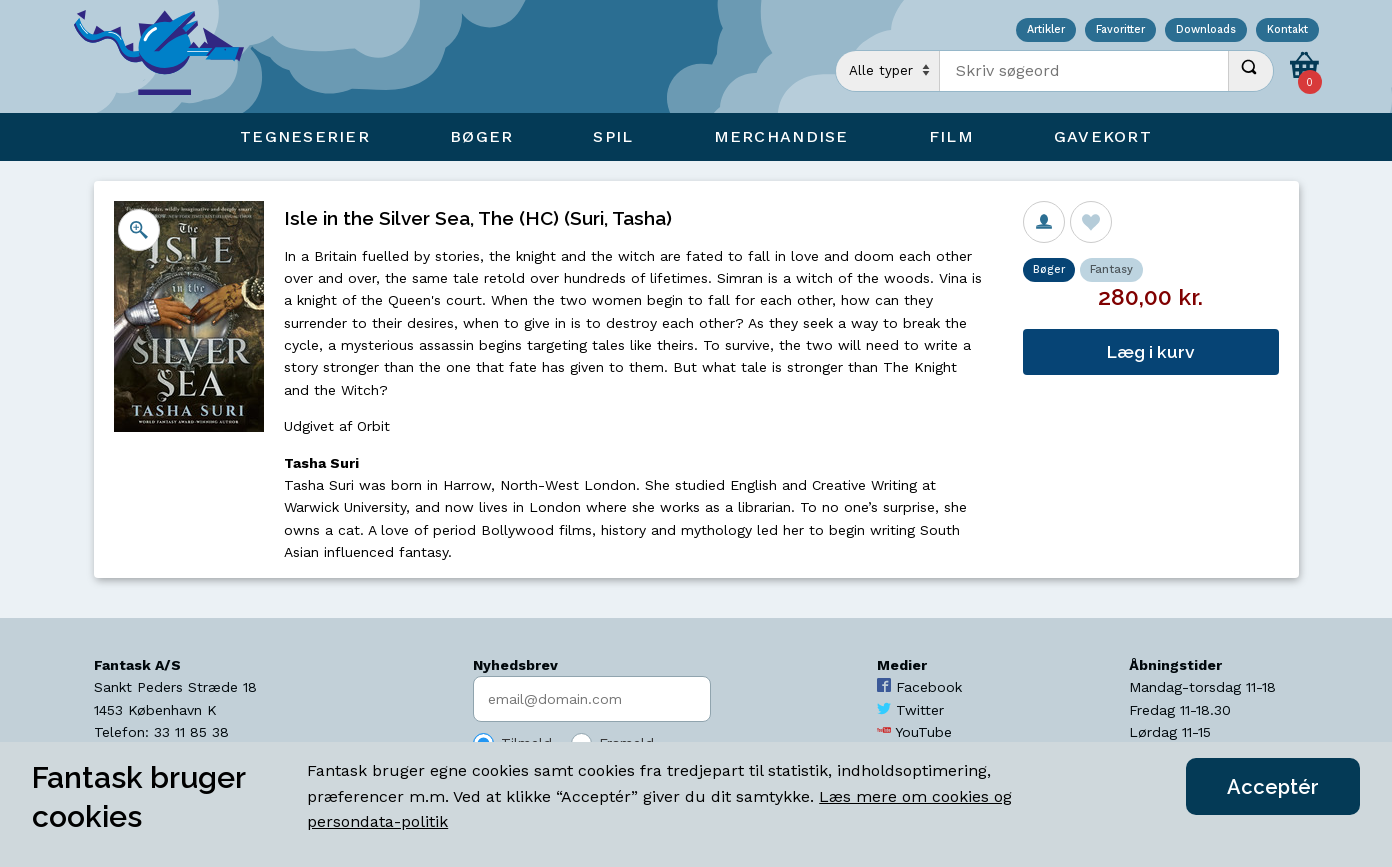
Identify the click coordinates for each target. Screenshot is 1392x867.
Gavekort (1103, 136)
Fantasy (1111, 269)
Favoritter (1120, 30)
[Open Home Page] (169, 56)
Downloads (1206, 30)
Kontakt (1287, 30)
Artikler (1046, 30)
